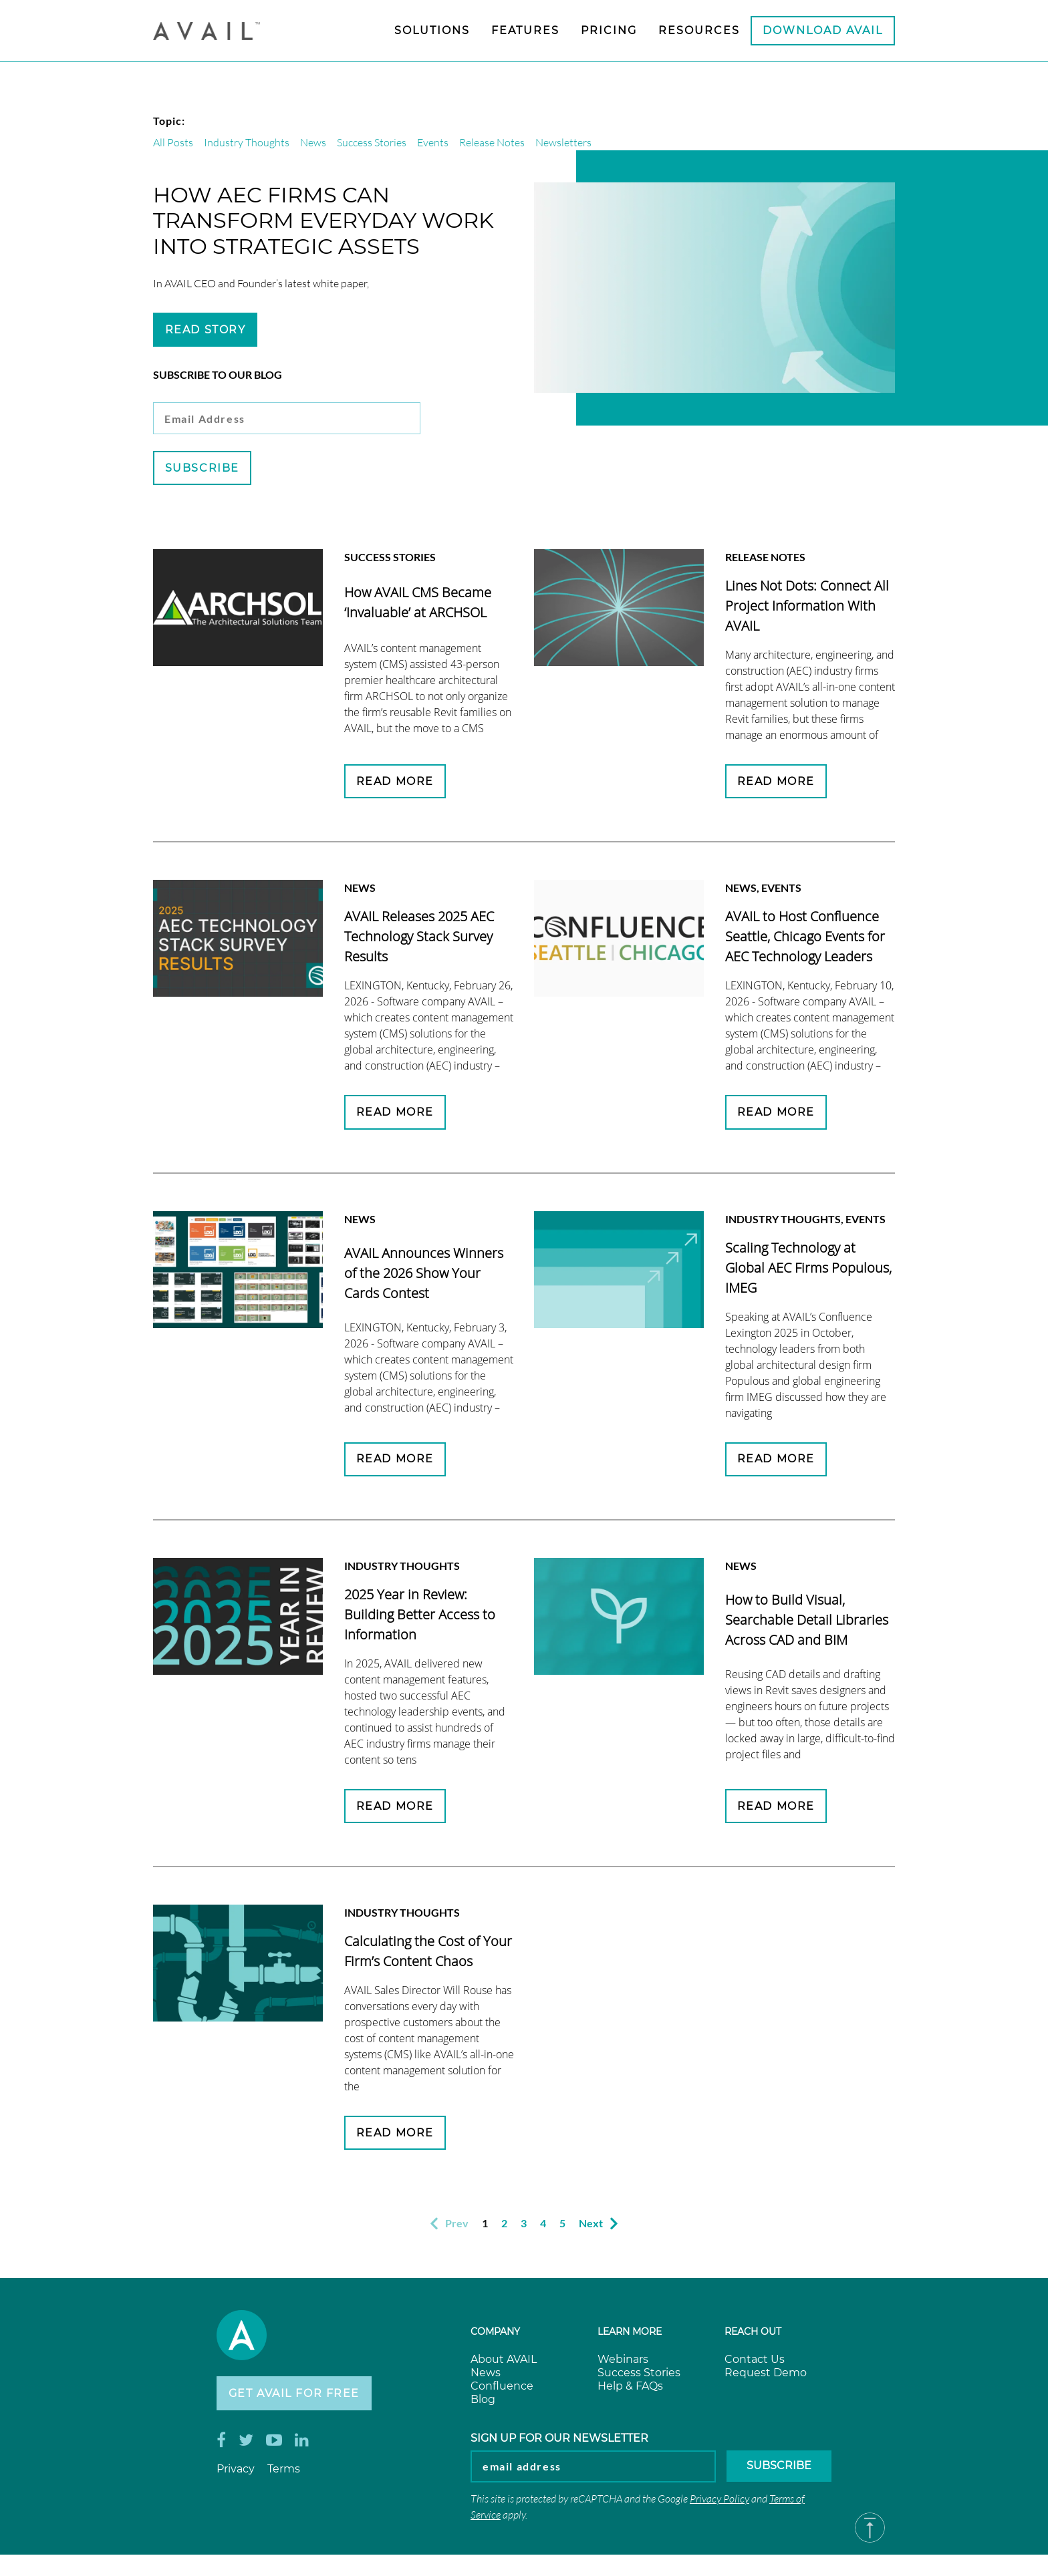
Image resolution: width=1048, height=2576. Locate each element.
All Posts (173, 142)
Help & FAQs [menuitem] (630, 2390)
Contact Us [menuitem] (755, 2363)
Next (598, 2228)
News (313, 142)
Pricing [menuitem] (609, 30)
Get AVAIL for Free (294, 2398)
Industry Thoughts (246, 142)
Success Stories (371, 142)
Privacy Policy (719, 2503)
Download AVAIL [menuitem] (823, 30)
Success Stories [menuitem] (639, 2376)
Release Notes (492, 142)
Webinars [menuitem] (623, 2363)
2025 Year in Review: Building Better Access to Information (419, 1617)
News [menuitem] (486, 2376)
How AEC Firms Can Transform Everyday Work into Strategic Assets (323, 220)
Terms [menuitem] (283, 2474)
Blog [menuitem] (483, 2403)
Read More (395, 782)
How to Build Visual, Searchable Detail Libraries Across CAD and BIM (806, 1622)
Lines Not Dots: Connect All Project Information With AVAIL (807, 607)
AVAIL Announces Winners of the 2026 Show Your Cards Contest (423, 1275)
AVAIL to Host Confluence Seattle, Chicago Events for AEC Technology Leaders (805, 938)
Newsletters (563, 142)
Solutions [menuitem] (432, 30)
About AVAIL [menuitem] (504, 2363)
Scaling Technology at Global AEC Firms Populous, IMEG (808, 1270)
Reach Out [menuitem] (753, 2335)
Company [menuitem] (495, 2335)
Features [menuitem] (525, 30)
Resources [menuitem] (699, 30)
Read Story (205, 329)
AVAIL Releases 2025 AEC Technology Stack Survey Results (419, 938)
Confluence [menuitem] (502, 2390)
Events (432, 142)
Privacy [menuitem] (236, 2474)
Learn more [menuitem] (630, 2335)
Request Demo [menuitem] (766, 2376)
